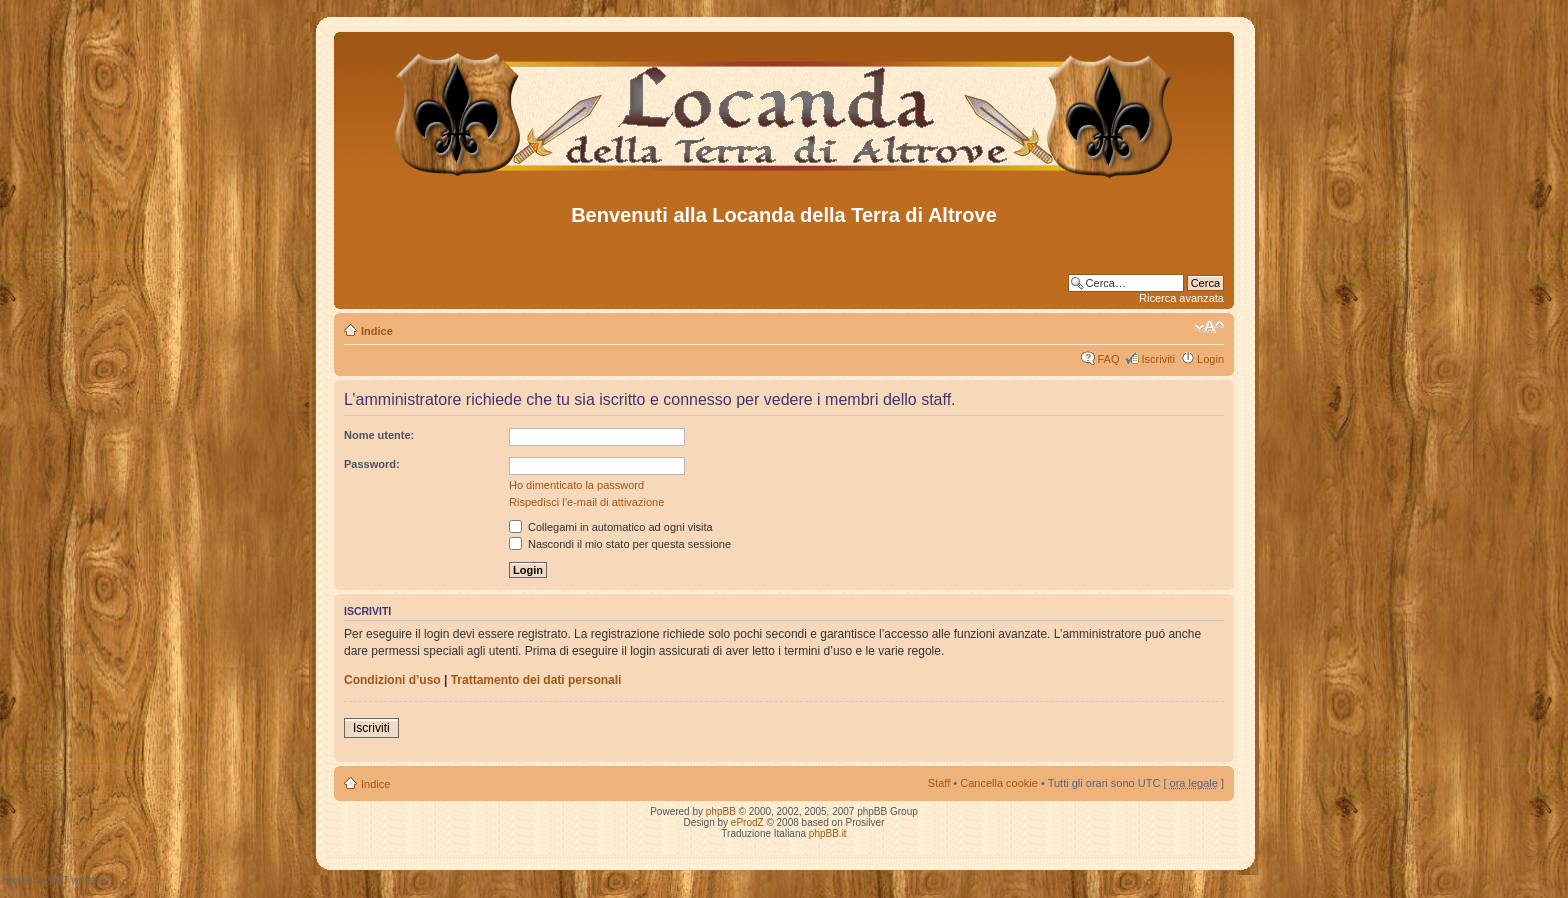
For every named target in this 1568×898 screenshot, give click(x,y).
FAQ (1108, 359)
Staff (939, 783)
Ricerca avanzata (1181, 298)
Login (1210, 359)
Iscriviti (1158, 359)
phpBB (721, 811)
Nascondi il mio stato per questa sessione (620, 544)
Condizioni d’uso (392, 680)
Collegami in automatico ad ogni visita (611, 527)
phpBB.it (828, 833)
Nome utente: (379, 435)
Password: (372, 464)
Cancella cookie (999, 783)
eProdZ (747, 822)
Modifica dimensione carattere (1209, 327)
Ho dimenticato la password (576, 485)
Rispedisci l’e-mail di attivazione (586, 502)
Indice (377, 331)
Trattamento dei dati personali (536, 680)
